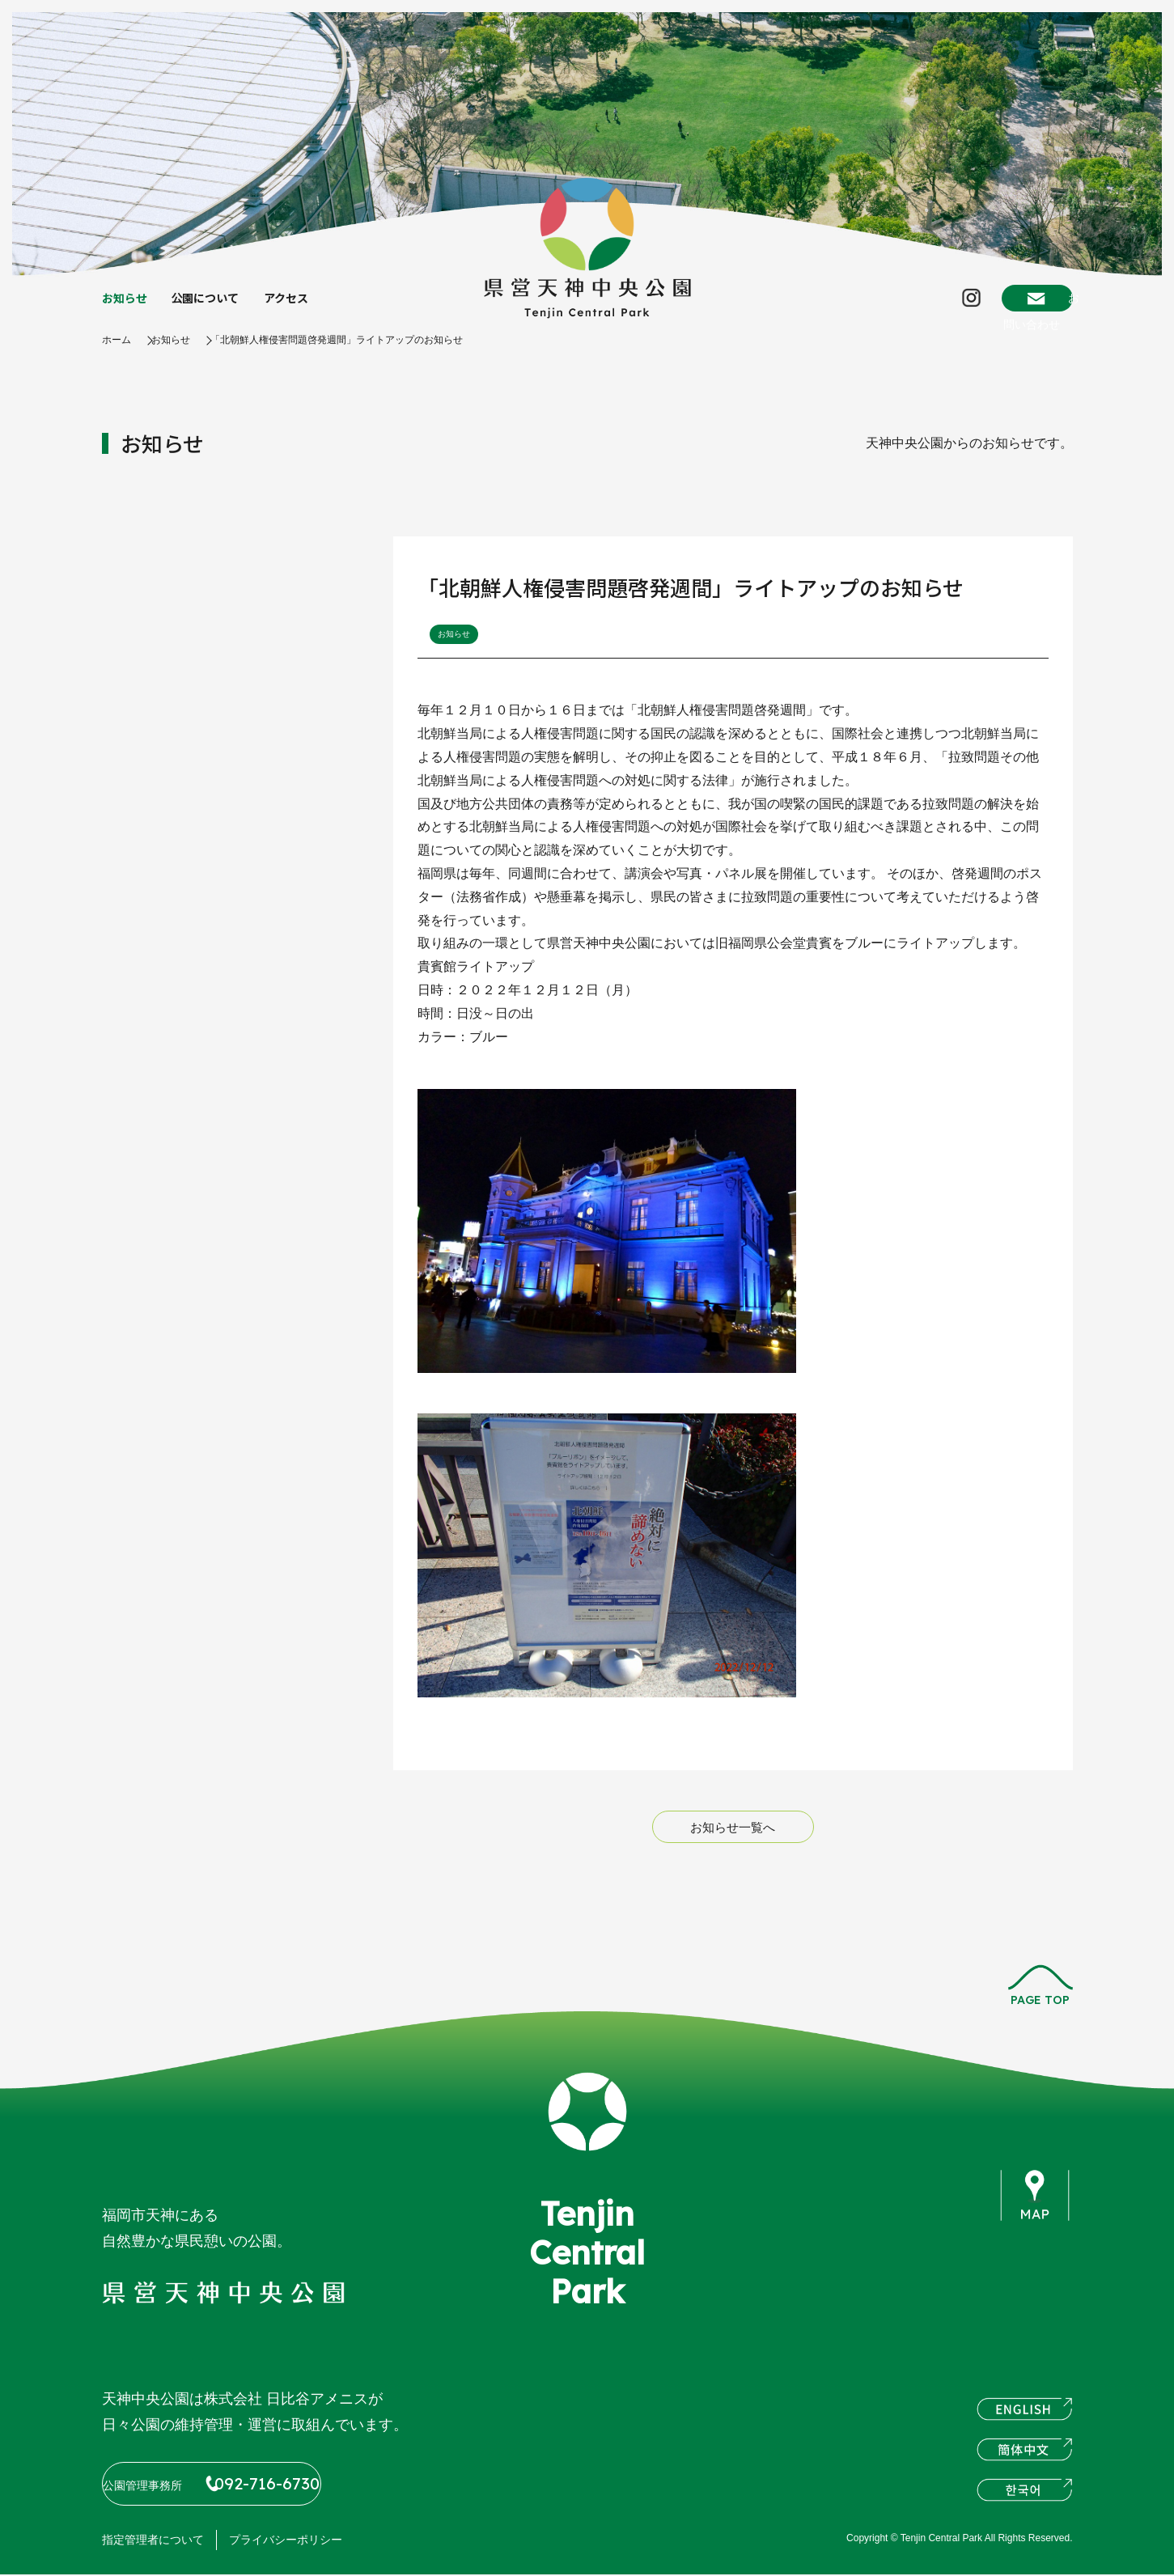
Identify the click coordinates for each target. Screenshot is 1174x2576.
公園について (217, 306)
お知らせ (128, 306)
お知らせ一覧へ (733, 1844)
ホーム (119, 356)
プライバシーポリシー (285, 2541)
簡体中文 (1024, 2459)
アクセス (305, 306)
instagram (1028, 2293)
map (1035, 2213)
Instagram (900, 307)
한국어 (1024, 2499)
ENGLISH (1024, 2418)
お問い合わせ (1010, 306)
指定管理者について (153, 2541)
